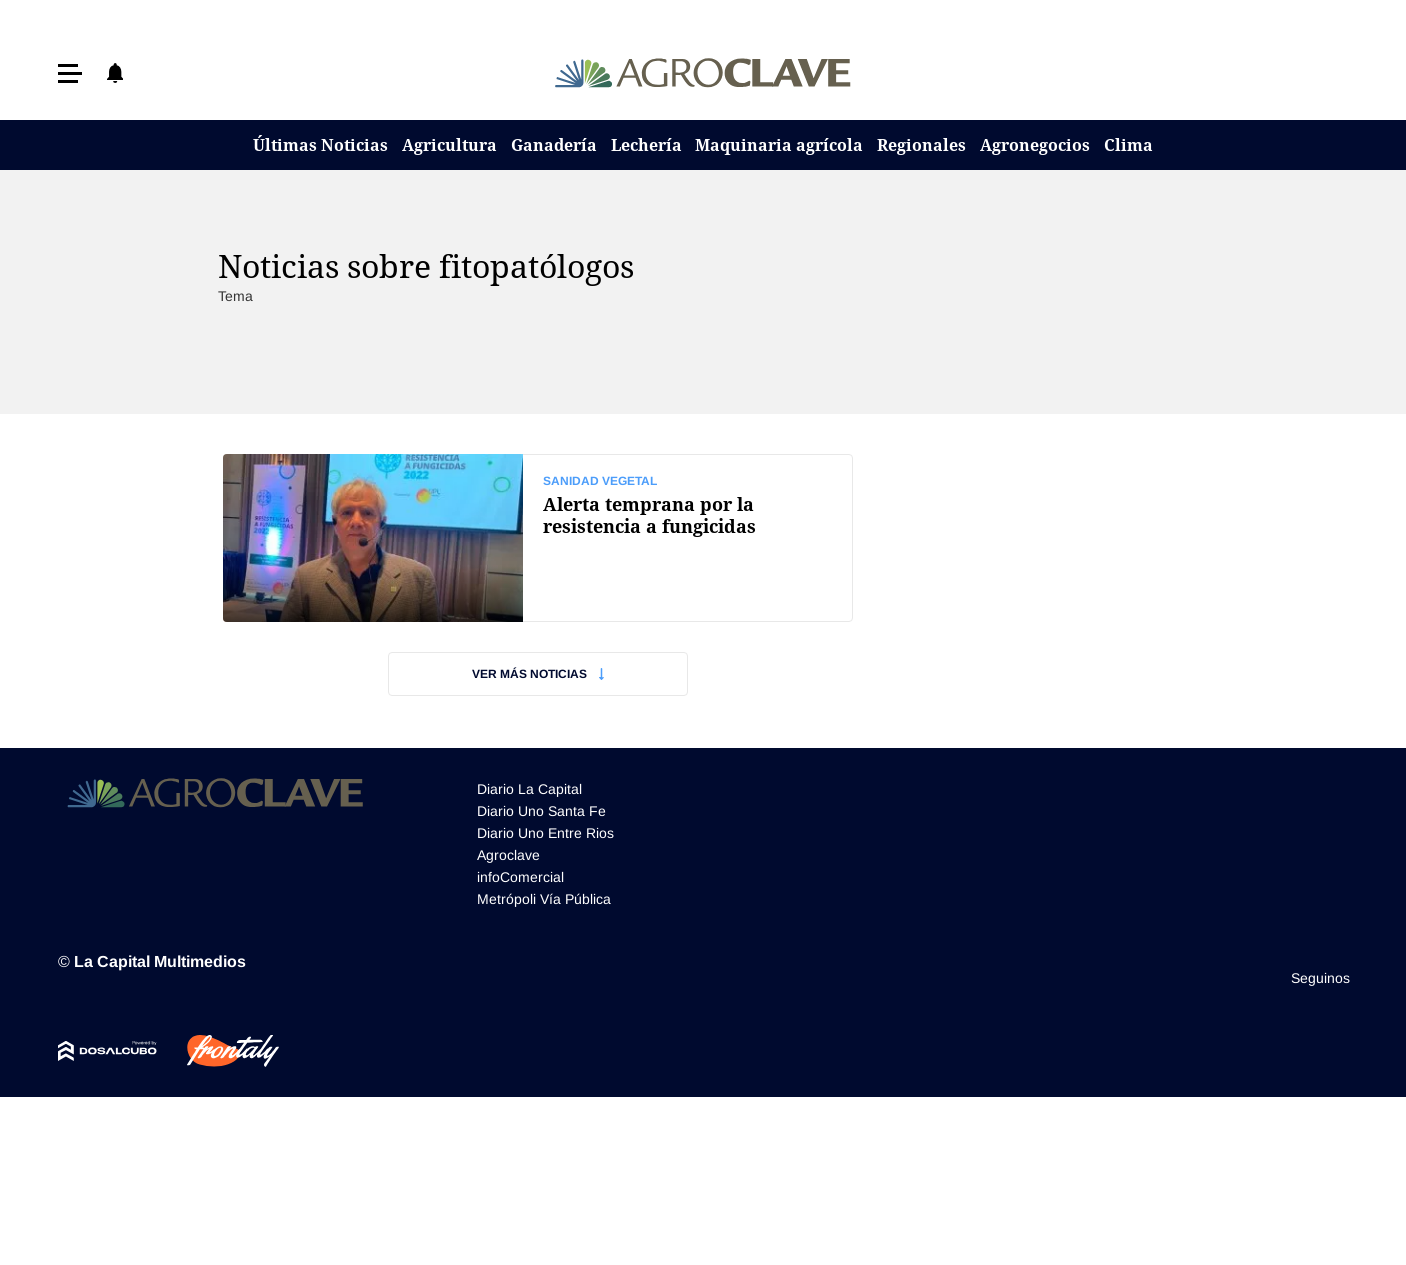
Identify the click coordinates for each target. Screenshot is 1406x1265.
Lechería (646, 145)
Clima (1128, 145)
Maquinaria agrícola (779, 145)
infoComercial (520, 877)
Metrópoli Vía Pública (544, 899)
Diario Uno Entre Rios (545, 833)
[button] (70, 73)
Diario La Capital (529, 789)
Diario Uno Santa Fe (541, 811)
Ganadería (554, 145)
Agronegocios (1035, 145)
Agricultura (449, 145)
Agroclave (508, 855)
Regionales (921, 145)
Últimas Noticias (320, 145)
